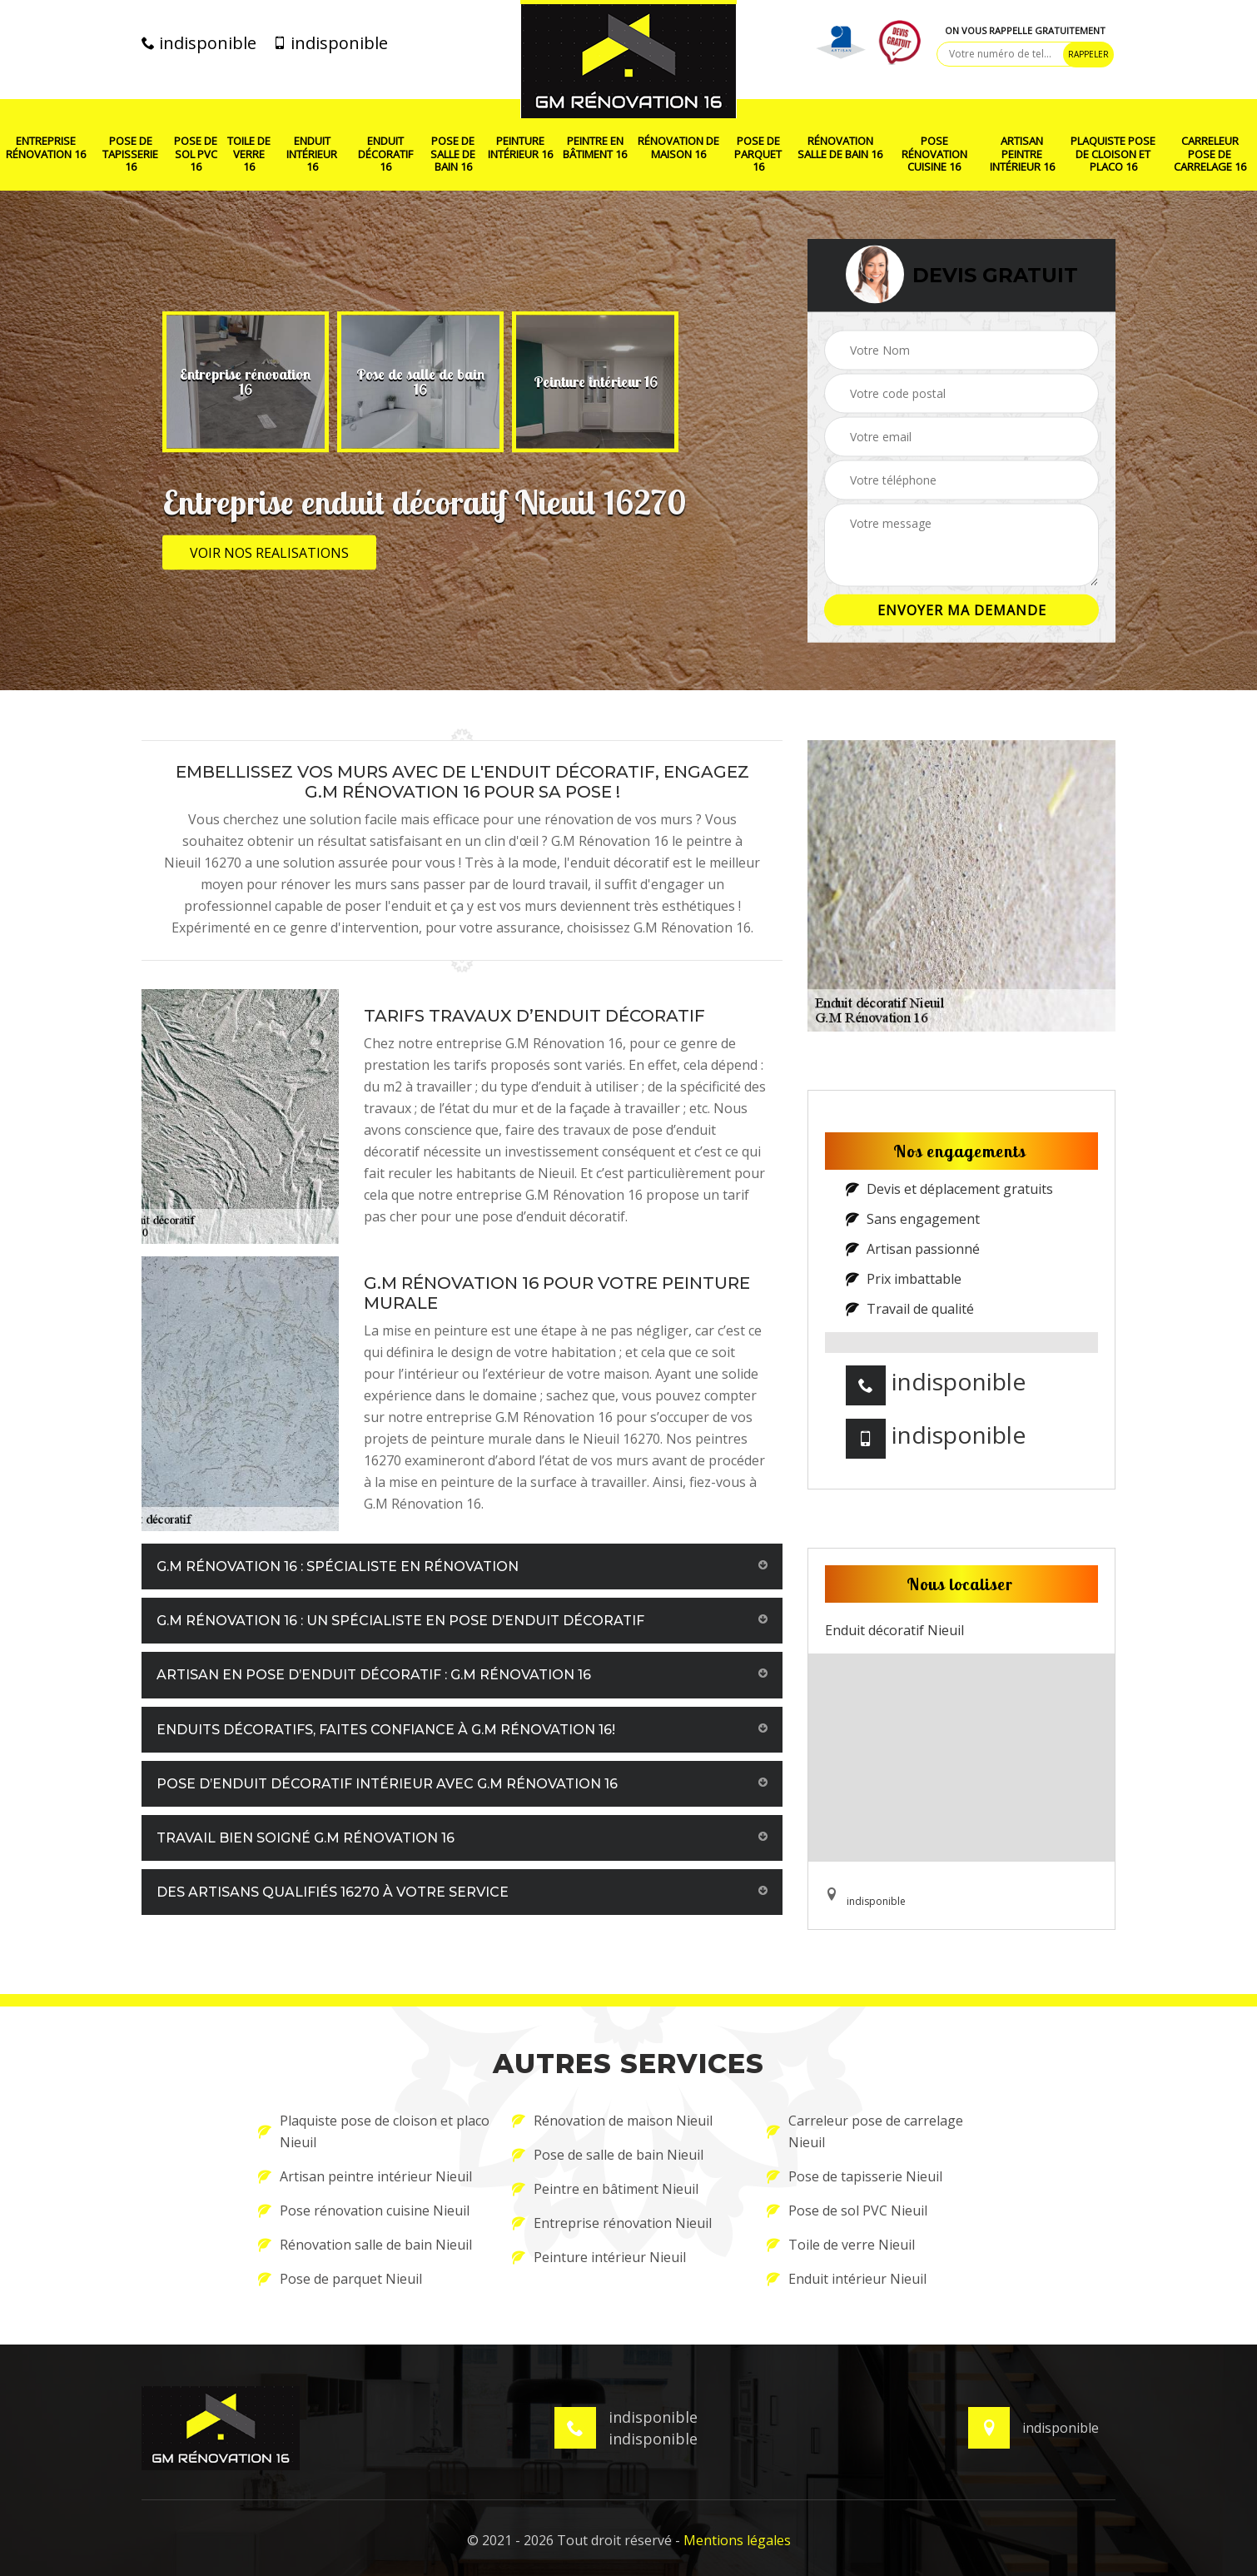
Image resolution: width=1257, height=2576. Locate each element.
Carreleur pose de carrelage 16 (1210, 154)
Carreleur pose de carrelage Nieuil (865, 2131)
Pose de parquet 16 (758, 154)
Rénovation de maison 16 (678, 148)
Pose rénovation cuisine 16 (934, 154)
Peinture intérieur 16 (520, 148)
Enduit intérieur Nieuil (847, 2279)
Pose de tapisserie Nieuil (854, 2176)
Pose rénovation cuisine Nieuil (364, 2210)
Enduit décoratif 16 (385, 154)
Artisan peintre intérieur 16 (1022, 154)
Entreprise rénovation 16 (46, 148)
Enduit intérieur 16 (311, 154)
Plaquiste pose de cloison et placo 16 (1113, 154)
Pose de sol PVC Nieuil (847, 2210)
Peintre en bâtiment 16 (595, 148)
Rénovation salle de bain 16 (839, 148)
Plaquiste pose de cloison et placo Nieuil (373, 2131)
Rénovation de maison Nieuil (612, 2120)
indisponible (199, 43)
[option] (245, 382)
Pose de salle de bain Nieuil (607, 2155)
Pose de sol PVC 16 (195, 154)
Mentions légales (737, 2540)
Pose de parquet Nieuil (340, 2279)
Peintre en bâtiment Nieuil (605, 2189)
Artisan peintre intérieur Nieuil (365, 2176)
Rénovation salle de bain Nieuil (365, 2244)
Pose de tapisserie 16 (130, 154)
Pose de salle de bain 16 (452, 154)
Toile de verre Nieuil (841, 2244)
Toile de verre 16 (249, 154)
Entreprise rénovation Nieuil (612, 2223)
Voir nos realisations (269, 553)
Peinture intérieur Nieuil (599, 2257)
